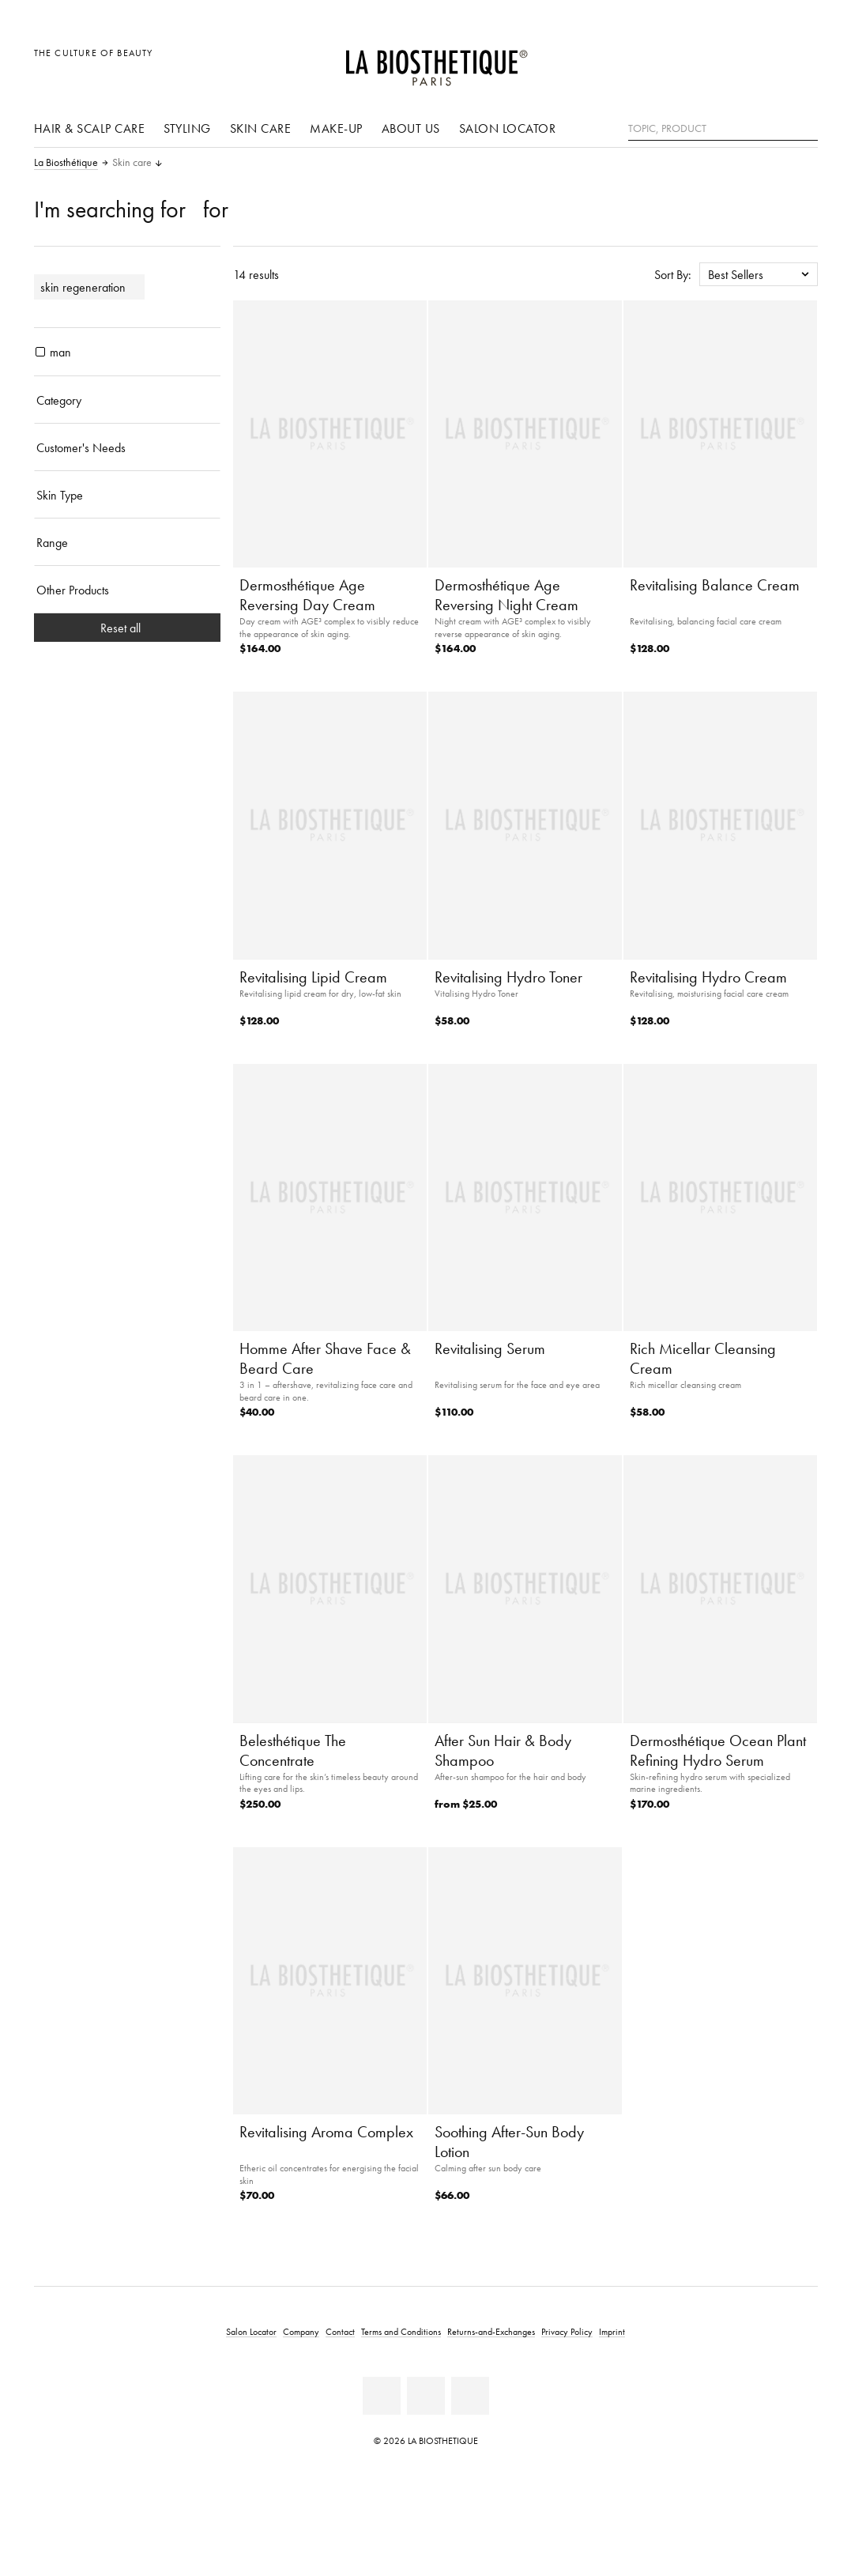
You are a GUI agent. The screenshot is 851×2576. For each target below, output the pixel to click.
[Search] (806, 127)
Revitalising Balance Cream (715, 584)
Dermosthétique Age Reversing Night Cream (506, 594)
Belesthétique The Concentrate (292, 1750)
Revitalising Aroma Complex (326, 2131)
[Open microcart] (801, 61)
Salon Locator (507, 128)
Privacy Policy (567, 2331)
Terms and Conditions (401, 2331)
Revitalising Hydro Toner (508, 976)
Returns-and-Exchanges (491, 2331)
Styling (187, 128)
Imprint (612, 2331)
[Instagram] (470, 2396)
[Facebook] (382, 2396)
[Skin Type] (127, 495)
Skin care (261, 128)
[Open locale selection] (730, 61)
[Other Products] (127, 589)
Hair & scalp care (89, 128)
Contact (340, 2331)
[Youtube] (426, 2396)
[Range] (127, 542)
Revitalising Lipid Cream (313, 976)
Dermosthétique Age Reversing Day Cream (307, 594)
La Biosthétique (66, 162)
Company (301, 2331)
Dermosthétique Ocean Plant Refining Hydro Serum (718, 1750)
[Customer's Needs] (127, 447)
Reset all (126, 628)
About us (411, 128)
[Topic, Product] (723, 129)
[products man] (40, 351)
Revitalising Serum (490, 1348)
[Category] (127, 400)
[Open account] (765, 61)
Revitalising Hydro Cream (708, 976)
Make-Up (336, 128)
